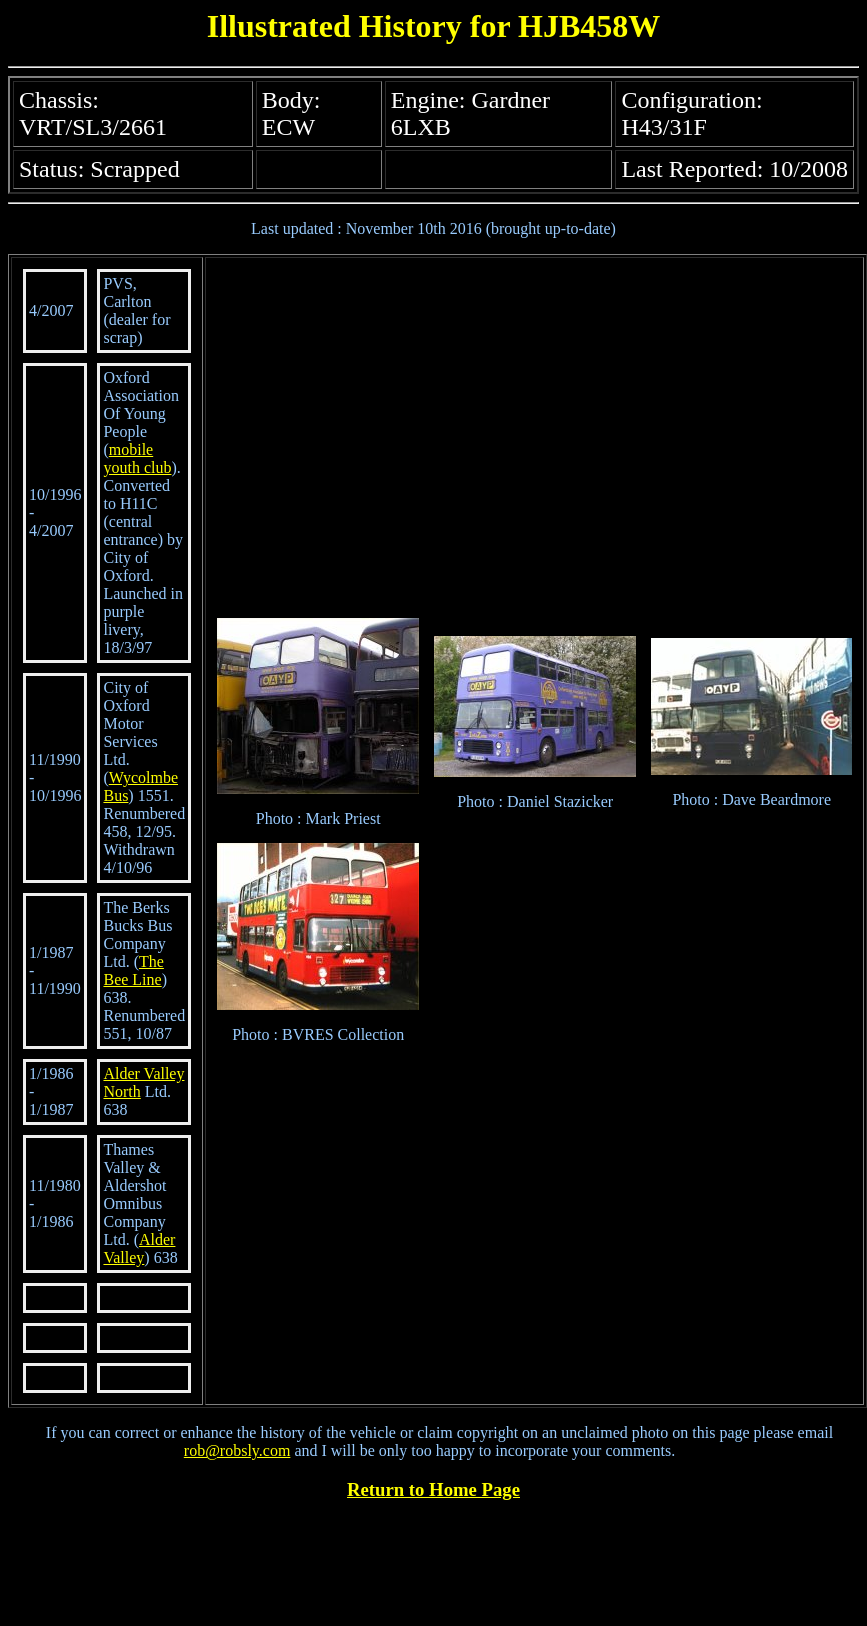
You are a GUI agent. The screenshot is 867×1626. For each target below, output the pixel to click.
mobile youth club (137, 458)
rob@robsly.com (237, 1450)
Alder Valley (139, 1248)
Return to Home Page (433, 1489)
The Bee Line (133, 970)
